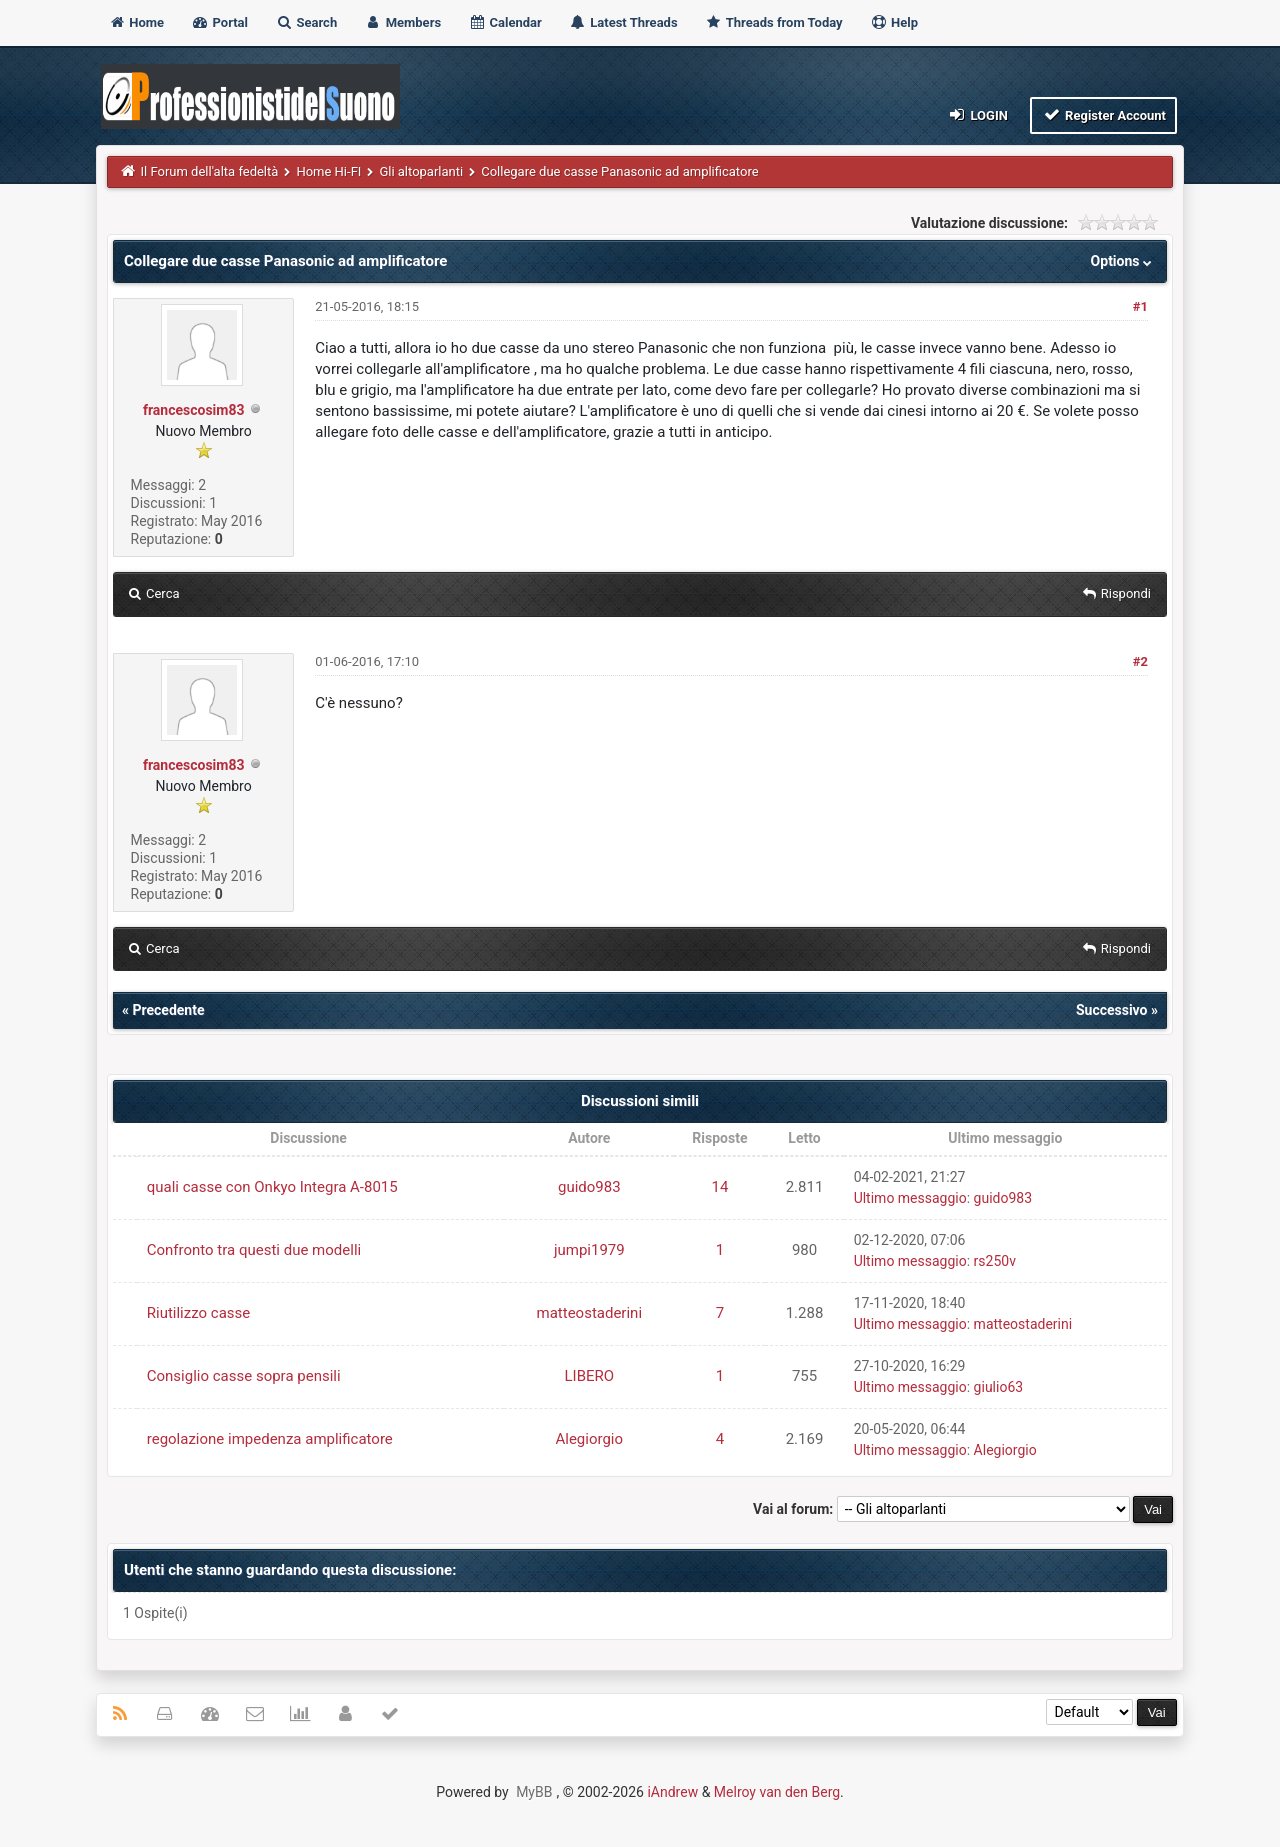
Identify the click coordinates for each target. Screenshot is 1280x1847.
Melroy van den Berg (777, 1792)
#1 (1140, 306)
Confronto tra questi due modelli (254, 1250)
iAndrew (672, 1792)
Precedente (168, 1010)
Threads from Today (774, 22)
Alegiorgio (589, 1439)
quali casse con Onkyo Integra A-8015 (272, 1187)
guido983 (589, 1187)
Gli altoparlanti (421, 171)
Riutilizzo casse (199, 1313)
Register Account (1103, 114)
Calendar (504, 22)
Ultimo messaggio (910, 1198)
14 (719, 1187)
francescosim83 (194, 410)
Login (977, 114)
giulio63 (999, 1387)
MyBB (534, 1792)
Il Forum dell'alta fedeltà (210, 171)
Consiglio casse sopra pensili (244, 1376)
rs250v (995, 1261)
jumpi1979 (589, 1250)
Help (894, 22)
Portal (219, 22)
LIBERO (589, 1376)
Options (1123, 261)
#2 (1140, 661)
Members (402, 22)
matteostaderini (590, 1313)
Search (306, 22)
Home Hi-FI (328, 171)
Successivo (1112, 1010)
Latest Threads (623, 22)
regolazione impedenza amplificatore (270, 1439)
